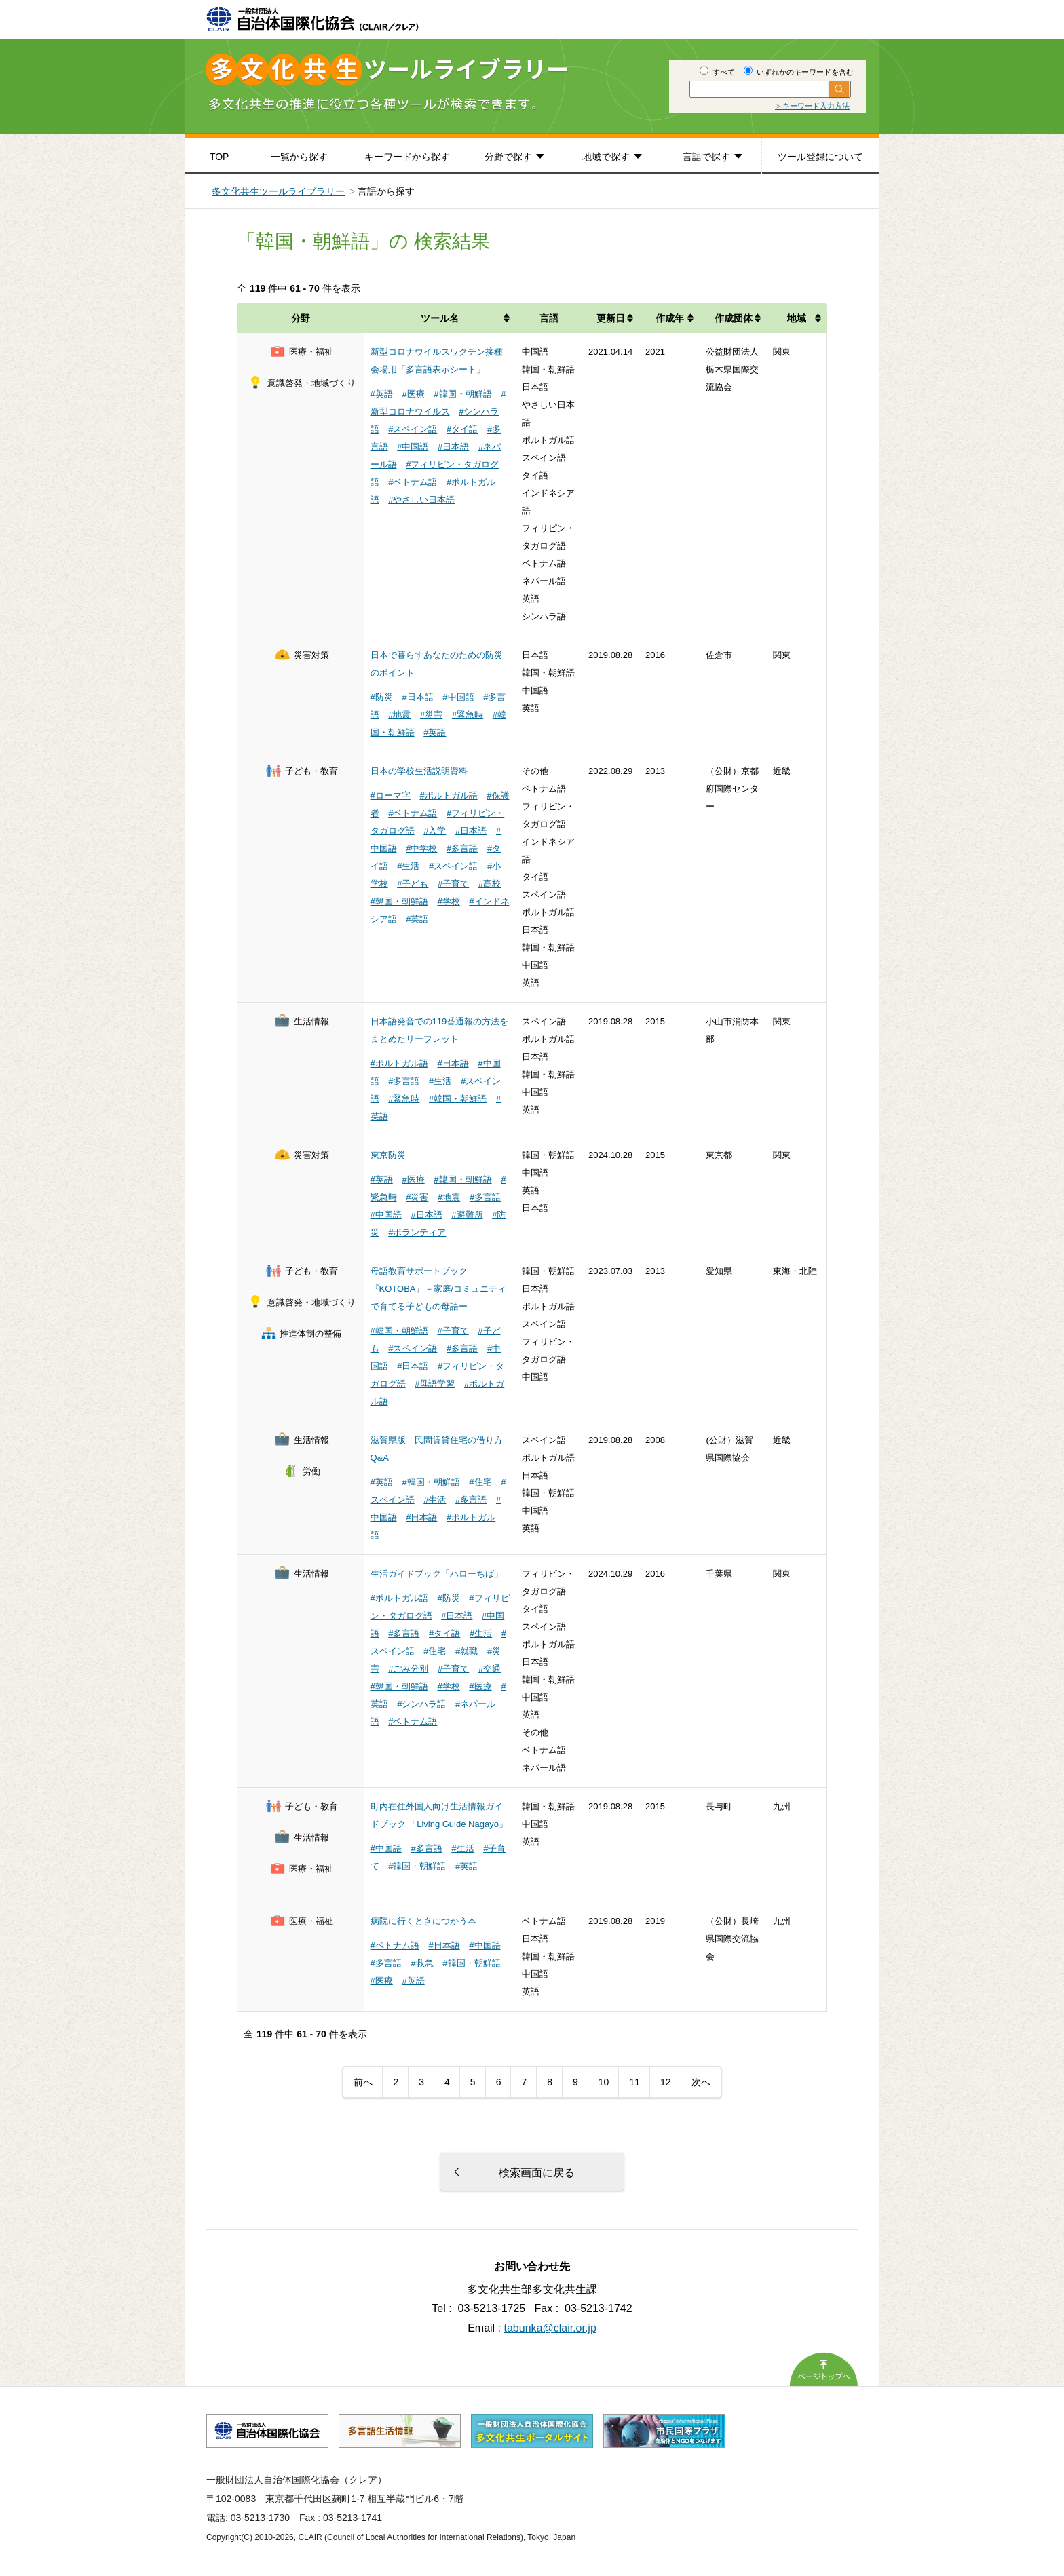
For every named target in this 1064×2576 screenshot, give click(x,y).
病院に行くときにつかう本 (423, 1921)
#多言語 (462, 848)
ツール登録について (820, 156)
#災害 (431, 715)
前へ (363, 2082)
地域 (796, 318)
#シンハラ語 (421, 1704)
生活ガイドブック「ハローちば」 (436, 1574)
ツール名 (440, 318)
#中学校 (421, 848)
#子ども (412, 884)
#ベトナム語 (412, 482)
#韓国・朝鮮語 (462, 394)
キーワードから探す (407, 156)
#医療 (413, 394)
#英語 (381, 394)
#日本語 (453, 447)
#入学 (434, 831)
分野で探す (508, 156)
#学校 (448, 901)
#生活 (408, 866)
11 (634, 2082)
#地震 (399, 715)
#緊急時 (467, 715)
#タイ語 (462, 429)
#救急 (422, 1963)
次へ (700, 2082)
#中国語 (412, 447)
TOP (219, 156)
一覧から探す (299, 156)
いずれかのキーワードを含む (799, 72)
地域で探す (606, 156)
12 (665, 2082)
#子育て (453, 884)
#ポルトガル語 (448, 795)
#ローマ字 (390, 795)
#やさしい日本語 (421, 500)
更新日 (610, 318)
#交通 (489, 1669)
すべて (717, 72)
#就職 (466, 1651)
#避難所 (466, 1215)
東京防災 (388, 1155)
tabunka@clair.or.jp (550, 2328)
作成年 (670, 318)
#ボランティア (417, 1232)
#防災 (381, 697)
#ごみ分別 (408, 1669)
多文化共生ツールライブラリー (278, 191)
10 (603, 2082)
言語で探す (706, 156)
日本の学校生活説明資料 (419, 771)
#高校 (489, 884)
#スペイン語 (412, 429)
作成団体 (734, 318)
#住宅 (480, 1482)
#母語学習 (435, 1384)
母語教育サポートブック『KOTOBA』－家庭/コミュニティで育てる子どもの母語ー (438, 1288)
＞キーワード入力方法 (812, 106)
